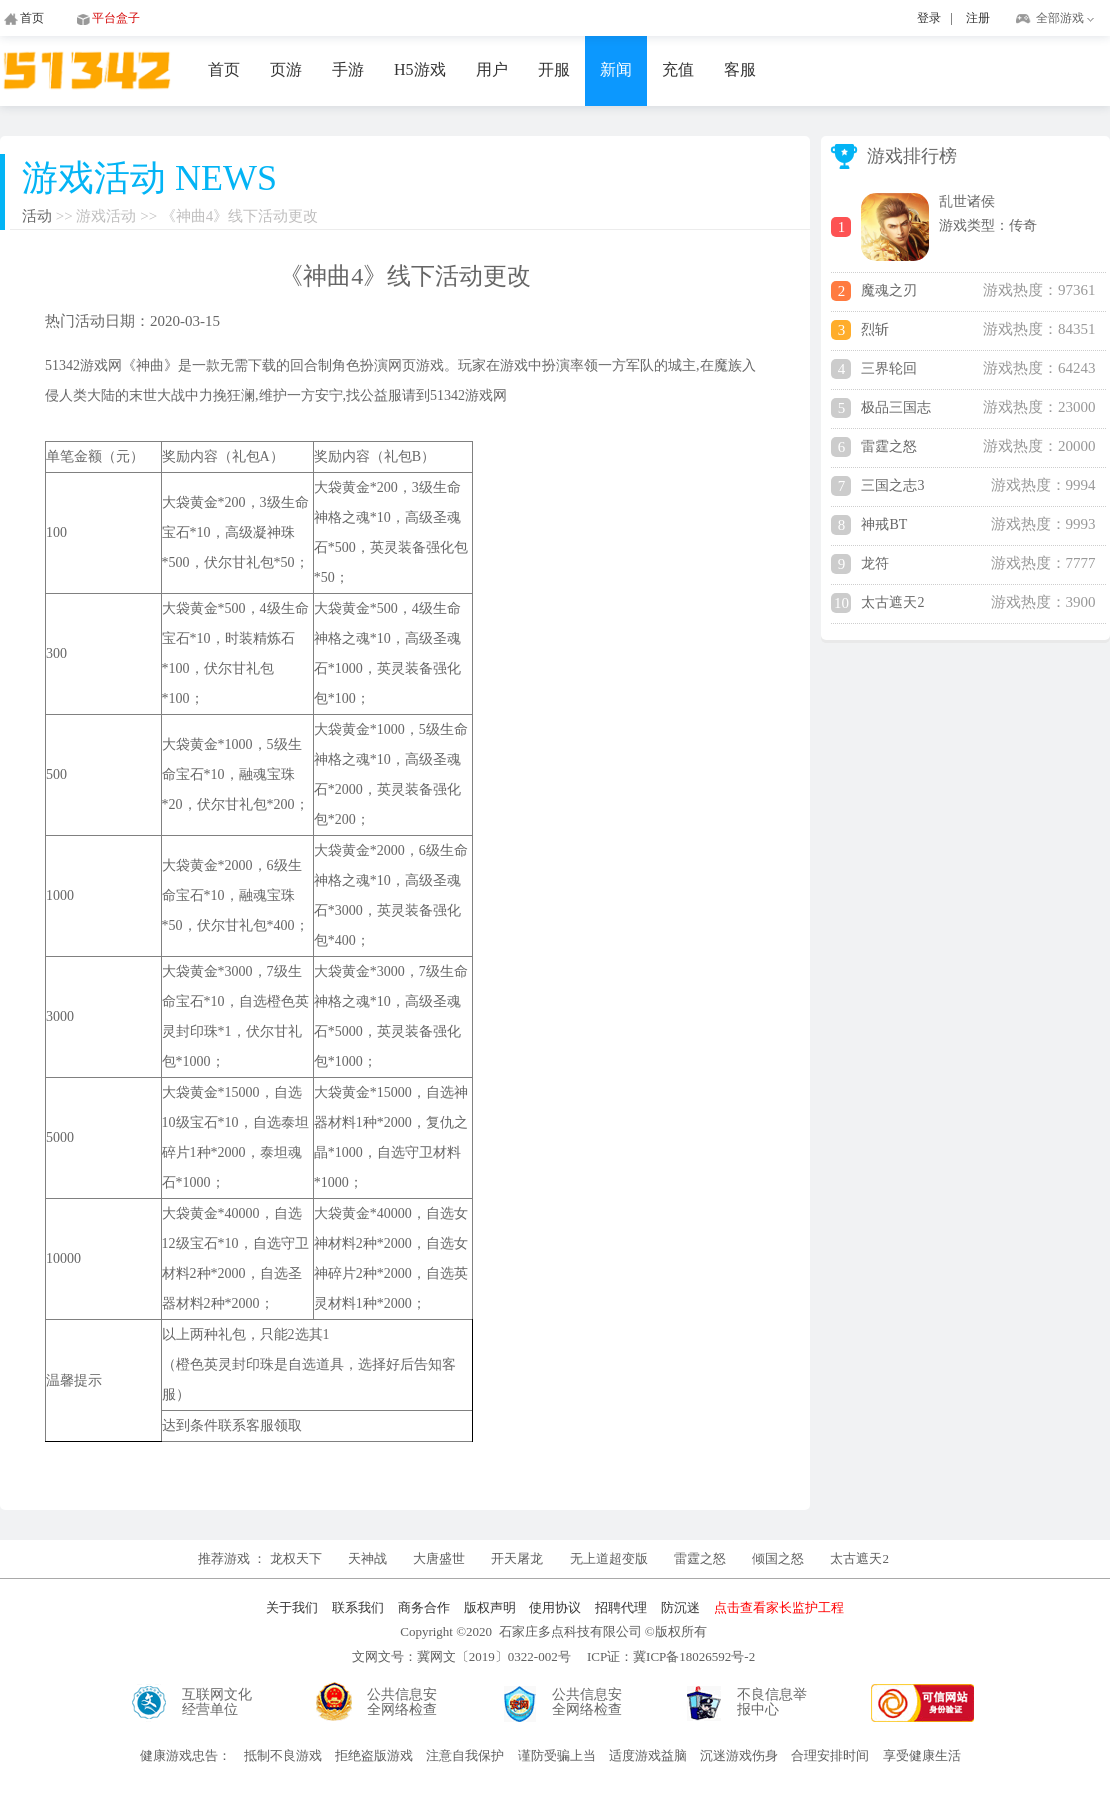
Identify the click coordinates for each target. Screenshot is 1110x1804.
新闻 (616, 69)
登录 (929, 18)
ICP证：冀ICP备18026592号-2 (671, 1656)
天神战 (369, 1558)
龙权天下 (297, 1558)
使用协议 (555, 1607)
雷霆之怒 (700, 1558)
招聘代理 (621, 1607)
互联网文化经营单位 (217, 1702)
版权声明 (490, 1607)
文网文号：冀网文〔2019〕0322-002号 (461, 1656)
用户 (492, 69)
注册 (978, 18)
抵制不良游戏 (283, 1755)
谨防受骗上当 (557, 1755)
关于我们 (292, 1607)
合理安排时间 (830, 1755)
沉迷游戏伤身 (739, 1755)
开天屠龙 (517, 1558)
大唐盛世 (439, 1558)
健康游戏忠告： (185, 1755)
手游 (348, 69)
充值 (678, 69)
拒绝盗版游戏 (374, 1755)
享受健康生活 (922, 1755)
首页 (224, 69)
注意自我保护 (465, 1755)
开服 (554, 69)
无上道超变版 (610, 1558)
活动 (37, 216)
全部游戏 (1060, 18)
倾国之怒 (778, 1558)
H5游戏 (420, 69)
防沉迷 (680, 1607)
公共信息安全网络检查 (402, 1702)
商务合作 (424, 1607)
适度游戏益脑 (648, 1755)
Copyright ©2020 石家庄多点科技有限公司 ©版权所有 (553, 1631)
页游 (286, 69)
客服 (740, 69)
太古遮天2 (859, 1558)
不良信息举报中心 (772, 1702)
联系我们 (358, 1607)
